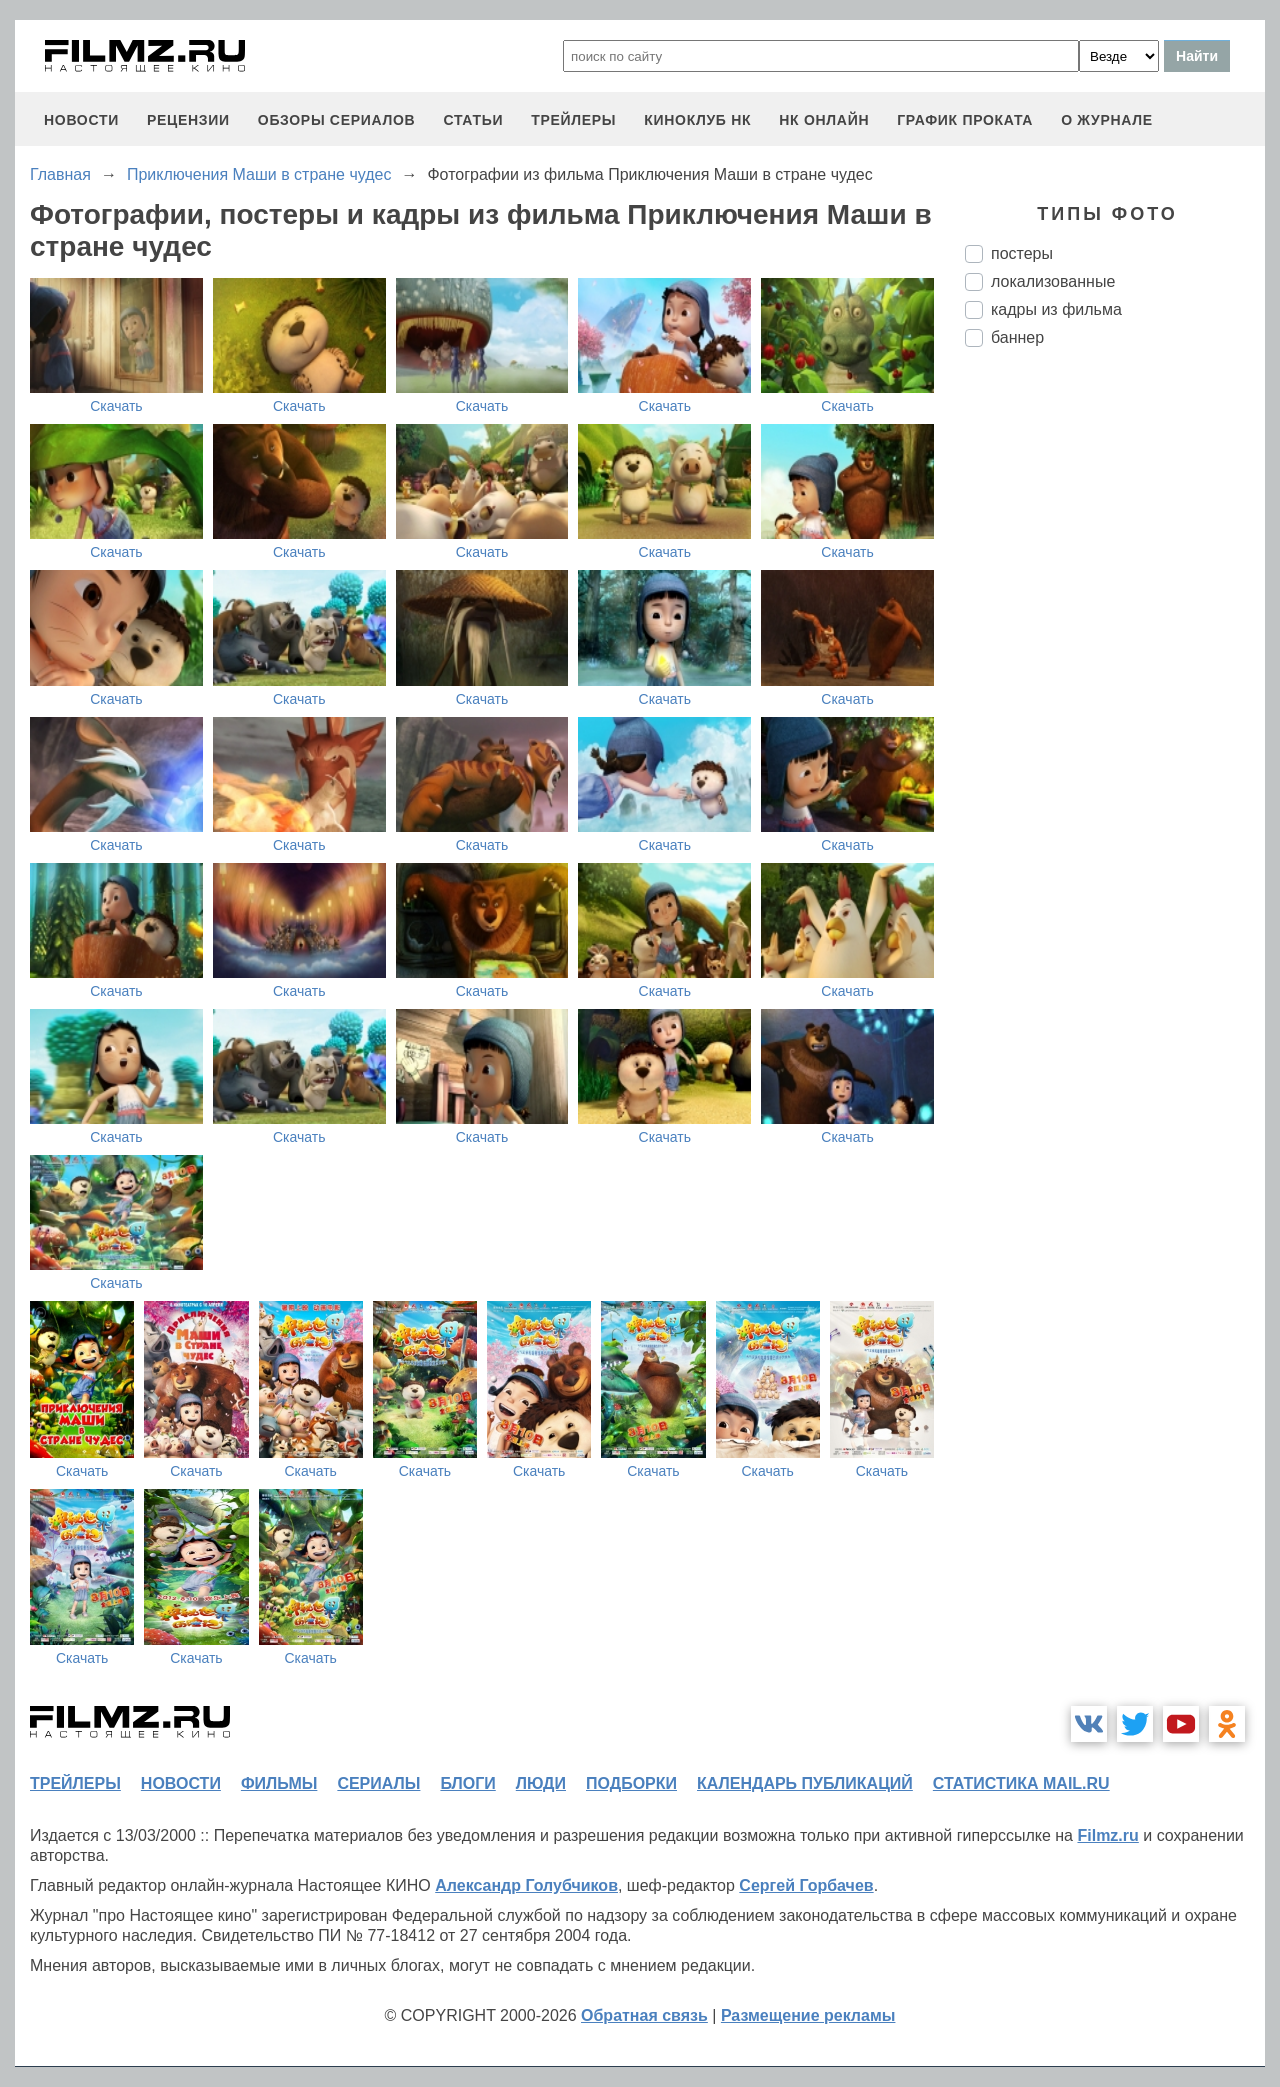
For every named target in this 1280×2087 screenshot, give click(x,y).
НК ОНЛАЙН (824, 120)
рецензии (188, 120)
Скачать (116, 406)
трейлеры (573, 120)
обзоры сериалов (337, 120)
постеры (1022, 253)
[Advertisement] (1115, 697)
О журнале (1107, 120)
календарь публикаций (805, 1783)
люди (541, 1783)
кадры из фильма (1056, 309)
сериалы (378, 1783)
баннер (1017, 337)
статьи (473, 120)
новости (81, 120)
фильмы (279, 1783)
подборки (631, 1783)
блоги (467, 1783)
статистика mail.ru (1021, 1783)
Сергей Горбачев (806, 1885)
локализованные (1053, 281)
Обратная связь (644, 2015)
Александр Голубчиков (526, 1885)
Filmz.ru (1107, 1835)
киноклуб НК (697, 120)
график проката (965, 120)
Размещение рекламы (808, 2015)
